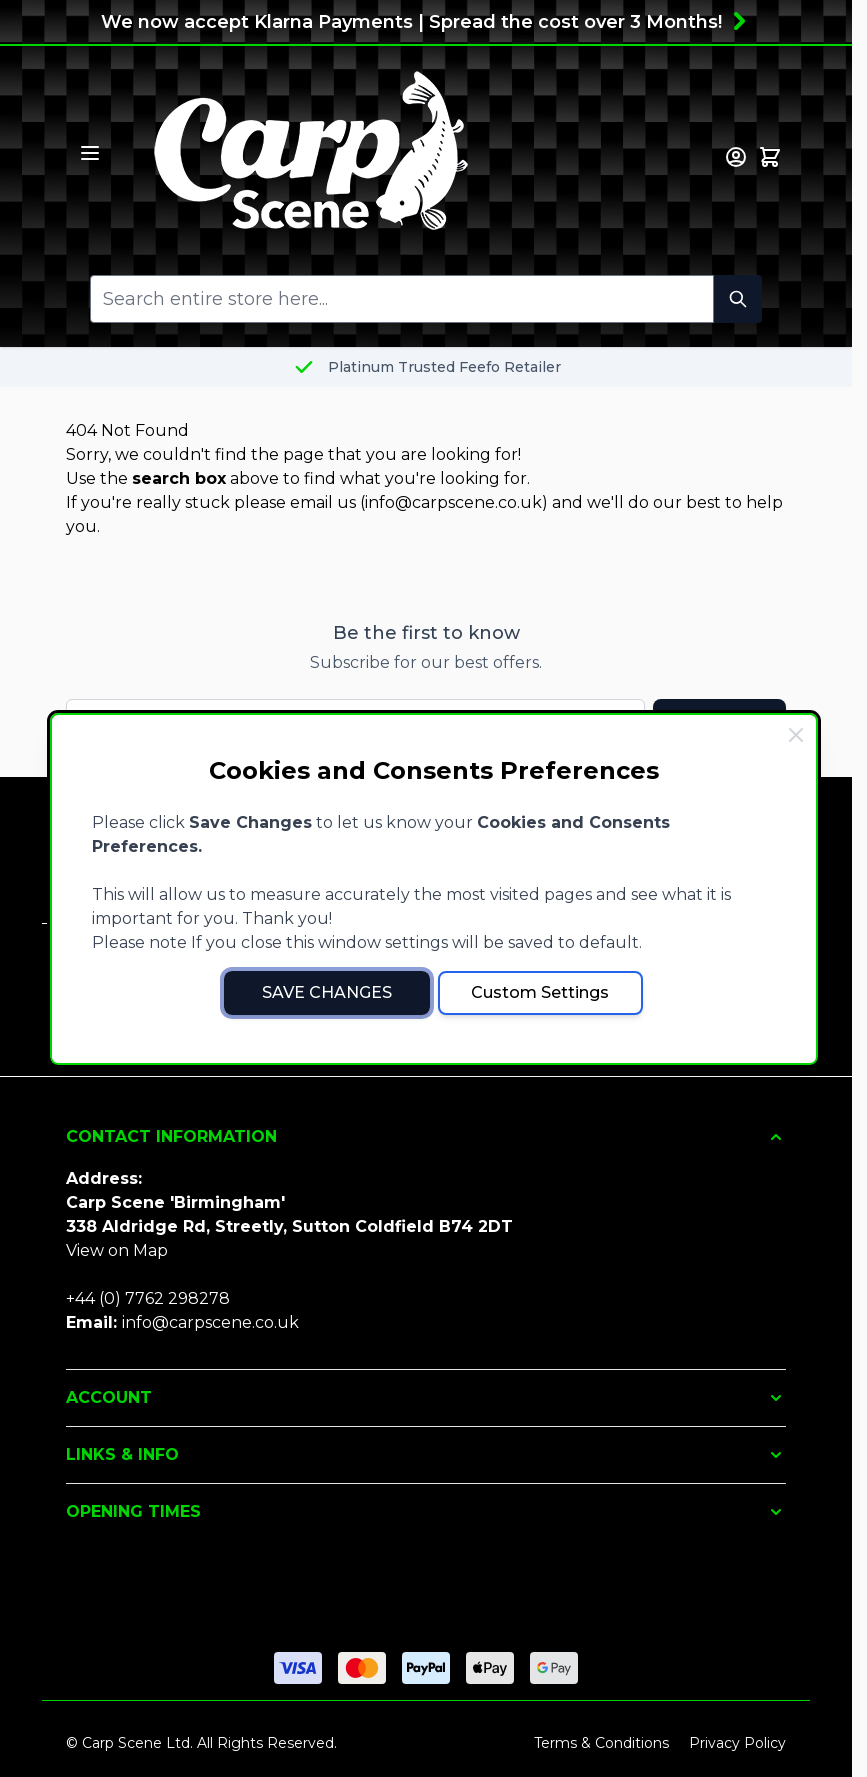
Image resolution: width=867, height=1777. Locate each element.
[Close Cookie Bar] (796, 735)
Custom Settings (540, 992)
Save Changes (327, 992)
